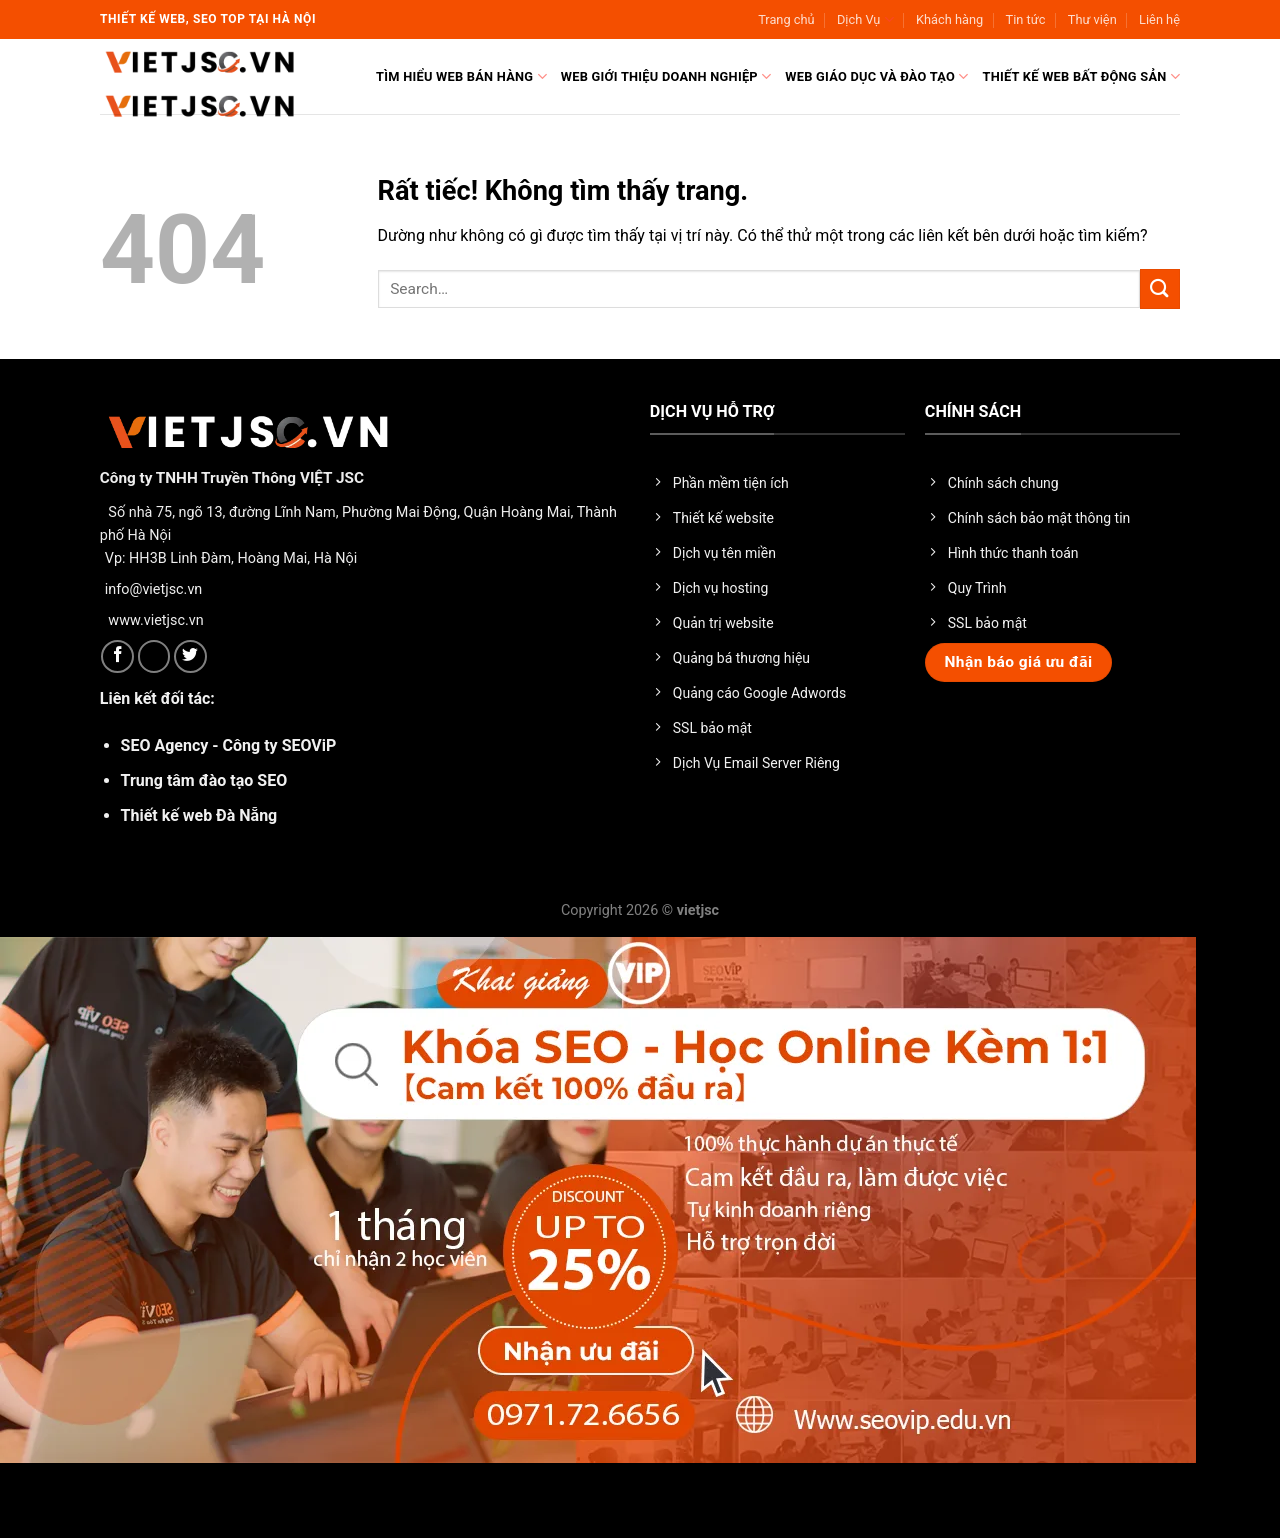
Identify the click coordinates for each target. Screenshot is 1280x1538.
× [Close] (24, 1503)
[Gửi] (1160, 288)
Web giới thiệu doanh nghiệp (666, 76)
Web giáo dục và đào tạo (876, 76)
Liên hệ (1159, 19)
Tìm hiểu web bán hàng (461, 76)
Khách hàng (949, 19)
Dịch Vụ (865, 19)
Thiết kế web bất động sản (1081, 76)
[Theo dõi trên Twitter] (190, 656)
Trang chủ (786, 19)
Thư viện (1092, 19)
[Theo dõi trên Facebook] (117, 656)
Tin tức (1026, 19)
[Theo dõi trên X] (154, 656)
